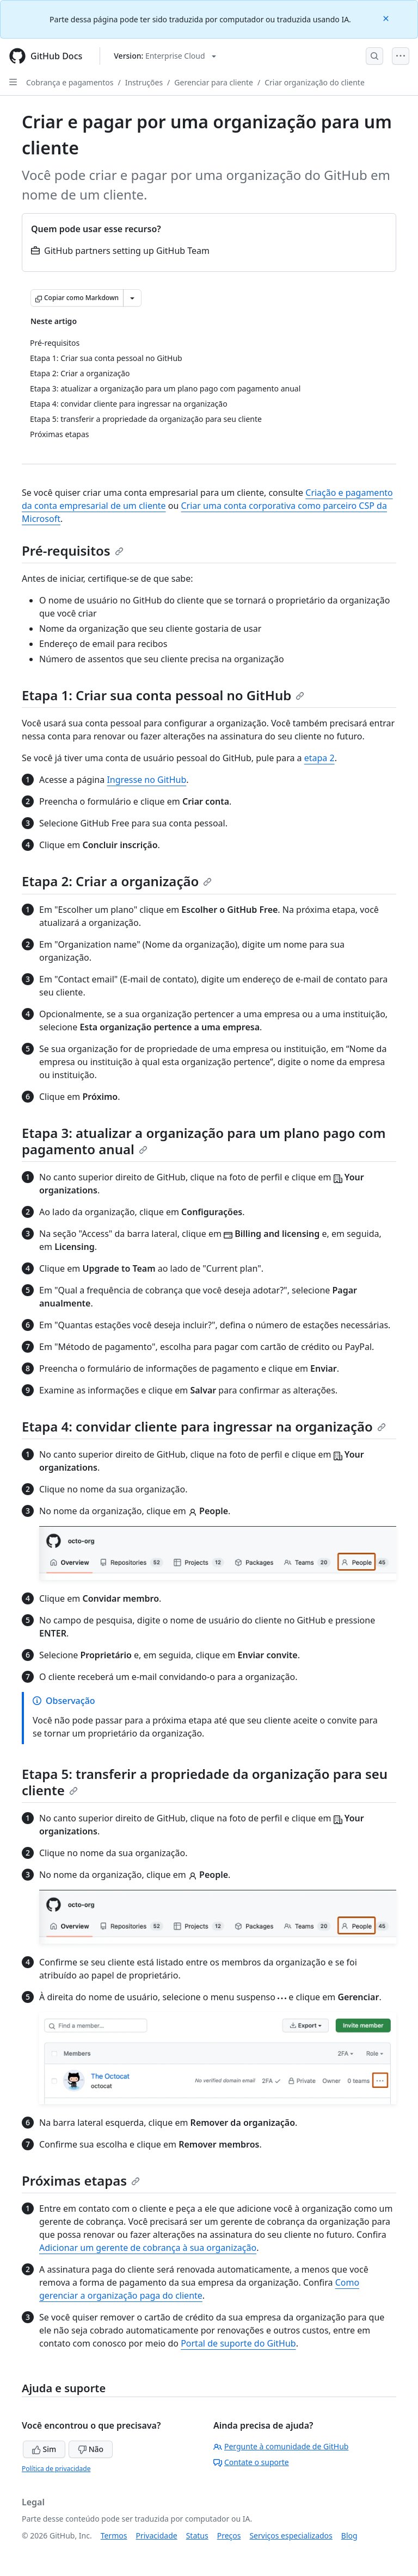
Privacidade (156, 2535)
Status (197, 2535)
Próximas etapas (81, 2180)
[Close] (387, 17)
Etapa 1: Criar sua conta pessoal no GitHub (163, 695)
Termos (114, 2535)
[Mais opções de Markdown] (132, 298)
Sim (44, 2449)
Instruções (144, 82)
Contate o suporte (251, 2462)
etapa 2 (319, 758)
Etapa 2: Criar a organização (117, 881)
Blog (349, 2535)
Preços (229, 2535)
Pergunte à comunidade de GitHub (280, 2446)
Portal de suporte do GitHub (238, 2343)
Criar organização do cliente (315, 82)
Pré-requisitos (73, 550)
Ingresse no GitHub (146, 780)
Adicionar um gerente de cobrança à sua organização (147, 2248)
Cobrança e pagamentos (69, 82)
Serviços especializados (290, 2535)
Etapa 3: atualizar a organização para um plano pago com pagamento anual (203, 1141)
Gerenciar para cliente (213, 82)
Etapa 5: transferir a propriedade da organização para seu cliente (205, 1782)
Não (90, 2449)
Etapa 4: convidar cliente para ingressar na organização (204, 1426)
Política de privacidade (56, 2468)
